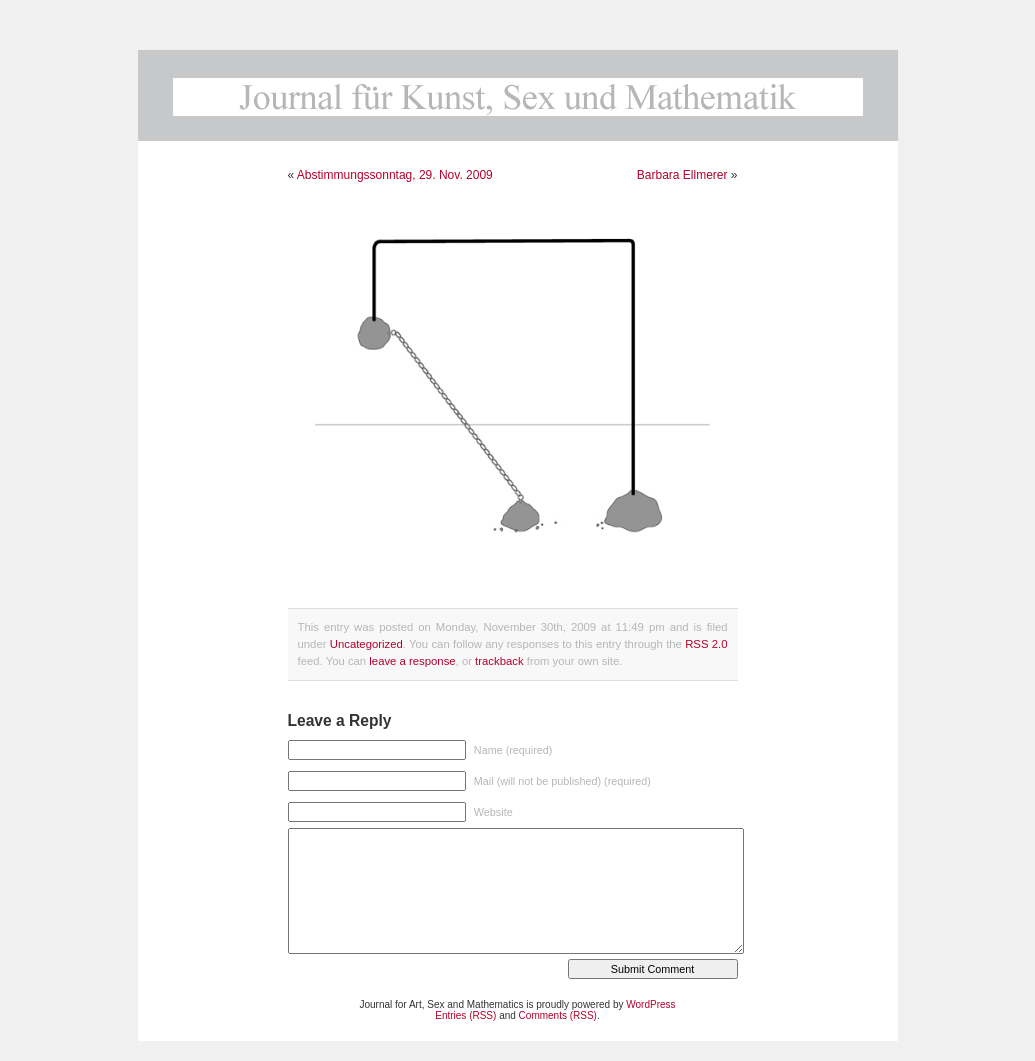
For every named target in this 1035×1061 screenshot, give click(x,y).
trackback (499, 661)
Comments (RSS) (558, 1015)
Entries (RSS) (465, 1015)
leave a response (412, 661)
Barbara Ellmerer (682, 175)
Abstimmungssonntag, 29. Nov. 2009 (395, 175)
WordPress (650, 1004)
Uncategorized (366, 644)
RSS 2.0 (706, 644)
